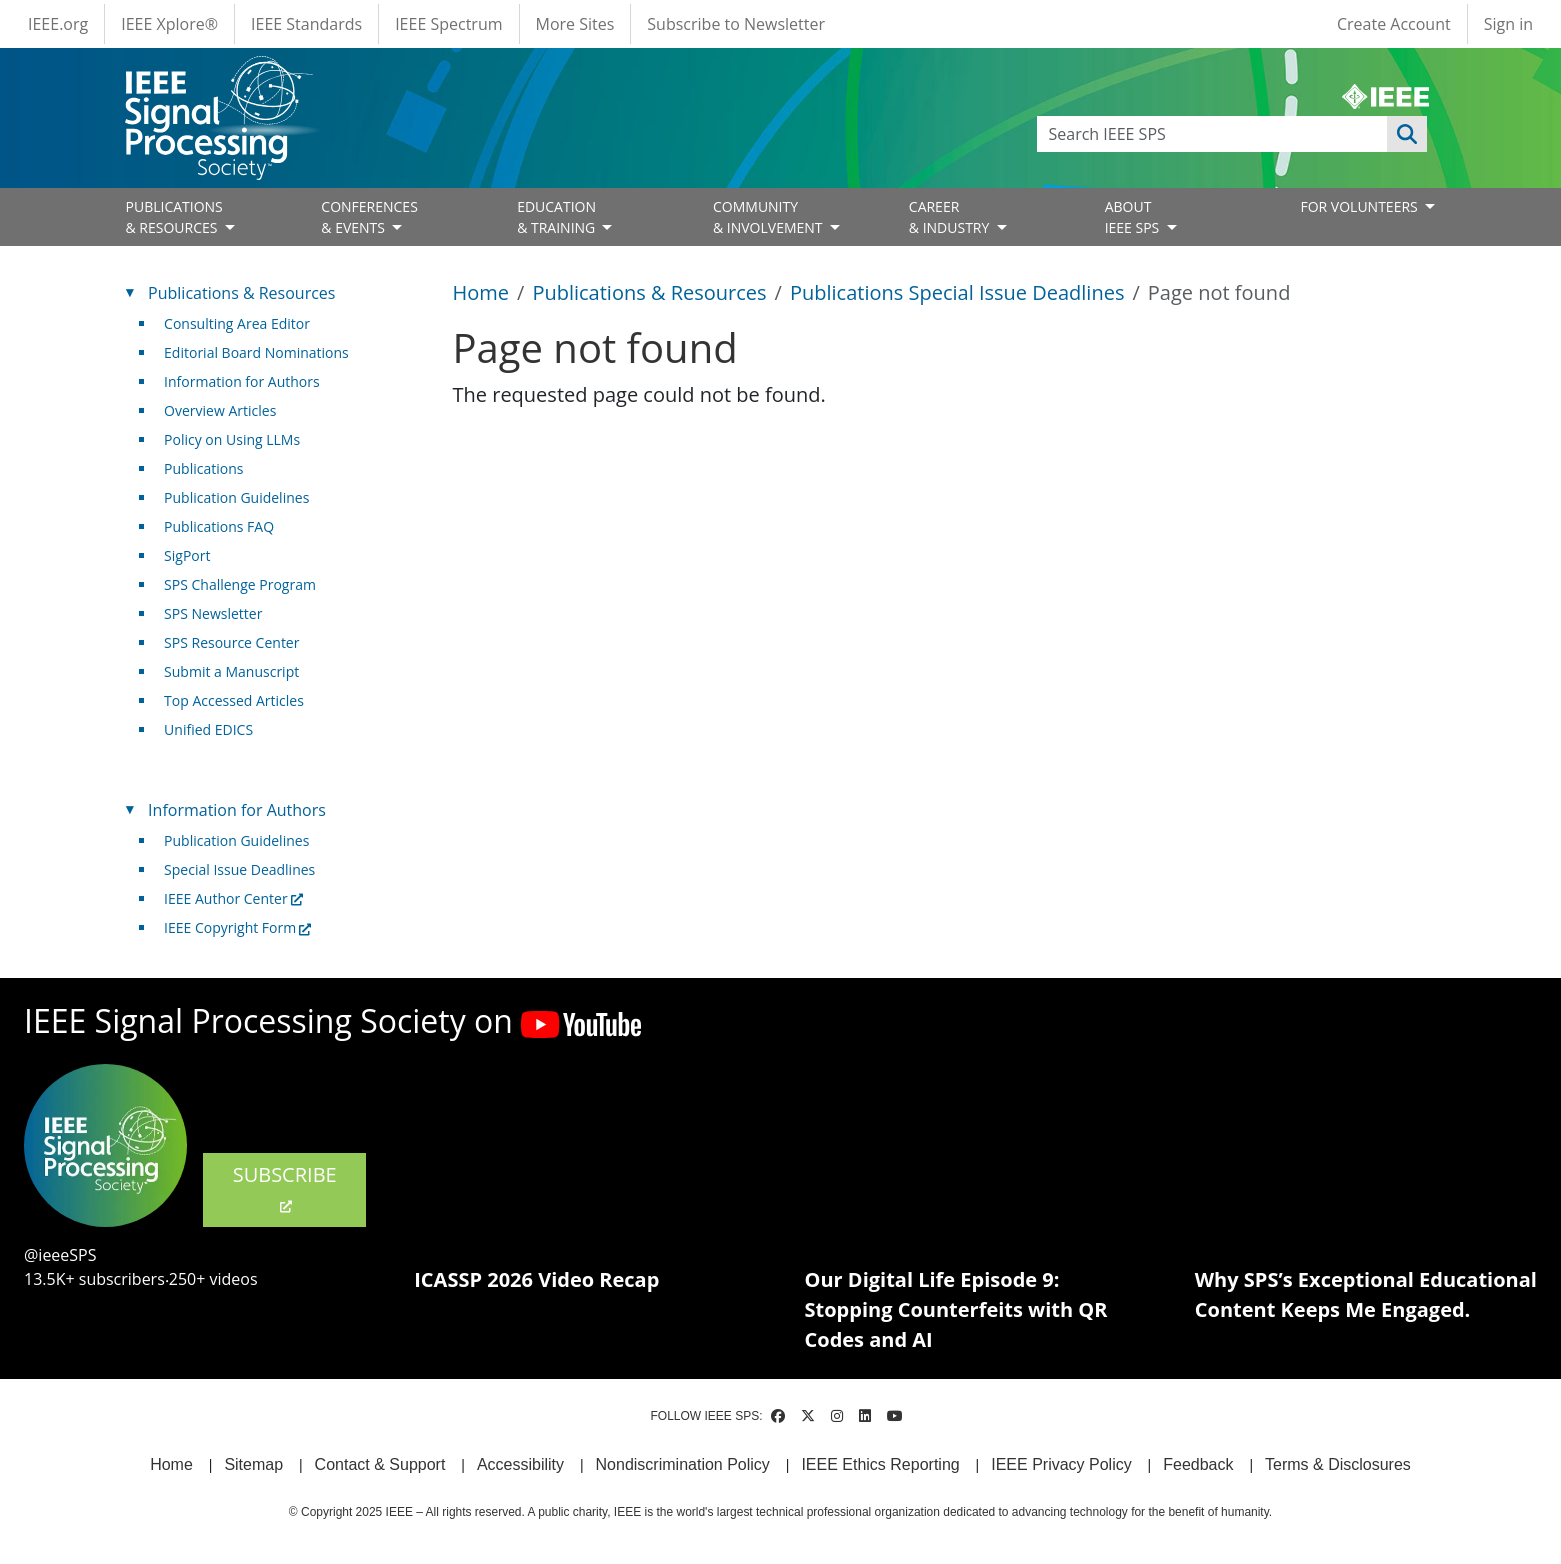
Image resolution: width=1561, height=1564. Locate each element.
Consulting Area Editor (237, 323)
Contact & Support (380, 1464)
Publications (203, 468)
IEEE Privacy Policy (1061, 1464)
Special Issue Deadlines (239, 869)
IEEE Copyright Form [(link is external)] (237, 927)
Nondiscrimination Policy (683, 1464)
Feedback (1198, 1464)
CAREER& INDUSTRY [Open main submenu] (951, 217)
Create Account (1394, 24)
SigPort (187, 555)
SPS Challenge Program (240, 584)
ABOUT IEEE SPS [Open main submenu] (1134, 217)
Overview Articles (220, 410)
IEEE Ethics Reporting (880, 1464)
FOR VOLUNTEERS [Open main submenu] (1360, 206)
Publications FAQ (219, 526)
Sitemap (253, 1464)
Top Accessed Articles (234, 700)
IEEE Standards (306, 24)
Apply (1407, 134)
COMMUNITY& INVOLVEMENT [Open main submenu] (769, 217)
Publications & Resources (649, 292)
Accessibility (520, 1464)
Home (481, 292)
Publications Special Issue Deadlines (957, 292)
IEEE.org (58, 24)
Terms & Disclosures (1338, 1464)
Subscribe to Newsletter (736, 24)
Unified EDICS (208, 729)
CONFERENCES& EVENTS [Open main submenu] (369, 217)
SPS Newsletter (213, 613)
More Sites (575, 24)
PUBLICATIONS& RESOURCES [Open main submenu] (174, 217)
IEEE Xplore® (169, 24)
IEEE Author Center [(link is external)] (233, 898)
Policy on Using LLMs (232, 439)
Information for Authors (242, 381)
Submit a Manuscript (231, 671)
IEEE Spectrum (448, 24)
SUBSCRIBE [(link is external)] (285, 1188)
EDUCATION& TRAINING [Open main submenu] (558, 217)
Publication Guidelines (236, 497)
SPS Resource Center (231, 642)
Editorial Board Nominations (256, 352)
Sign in (1508, 24)
